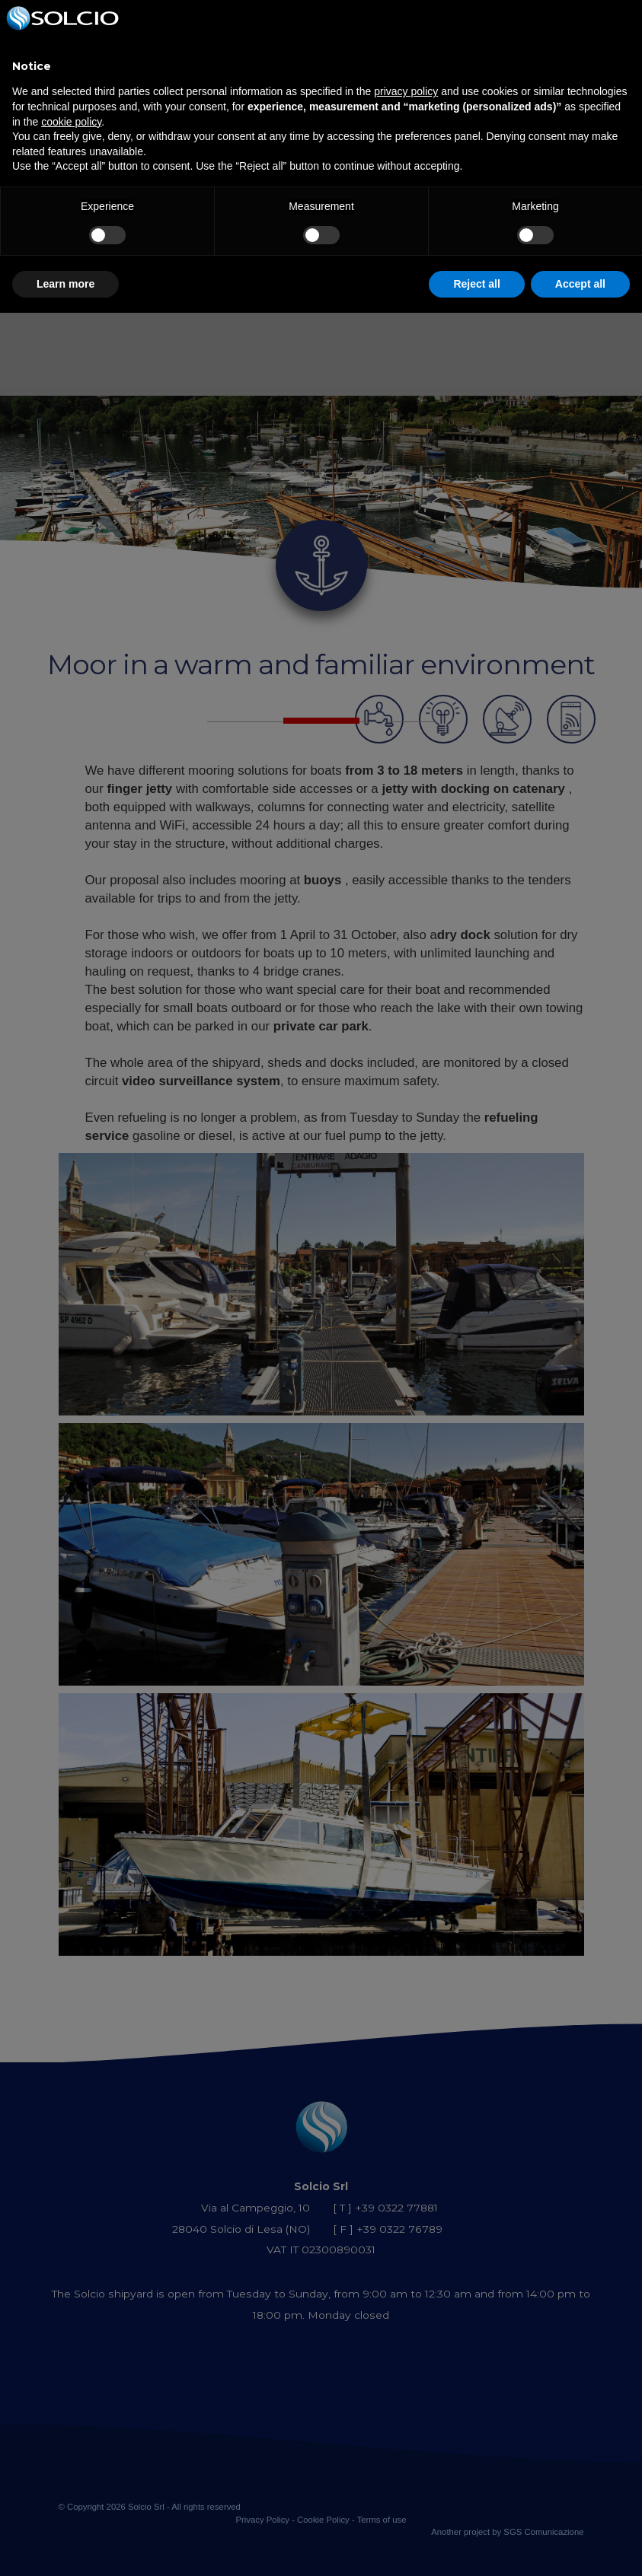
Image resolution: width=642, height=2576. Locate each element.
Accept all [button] (580, 284)
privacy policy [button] (406, 91)
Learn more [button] (65, 284)
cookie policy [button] (71, 122)
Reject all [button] (476, 284)
